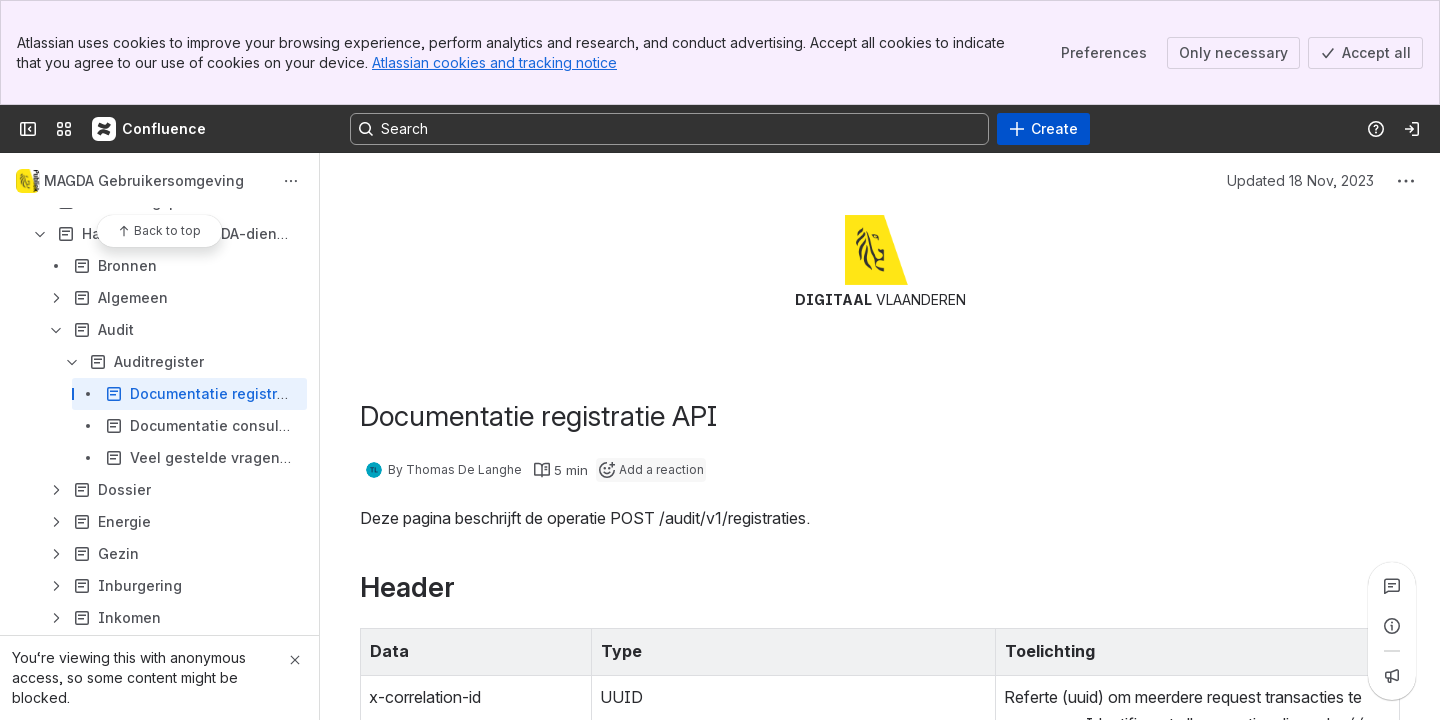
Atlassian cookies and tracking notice (494, 62)
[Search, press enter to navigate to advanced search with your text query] (669, 129)
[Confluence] (150, 129)
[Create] (1043, 129)
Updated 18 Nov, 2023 (1300, 180)
